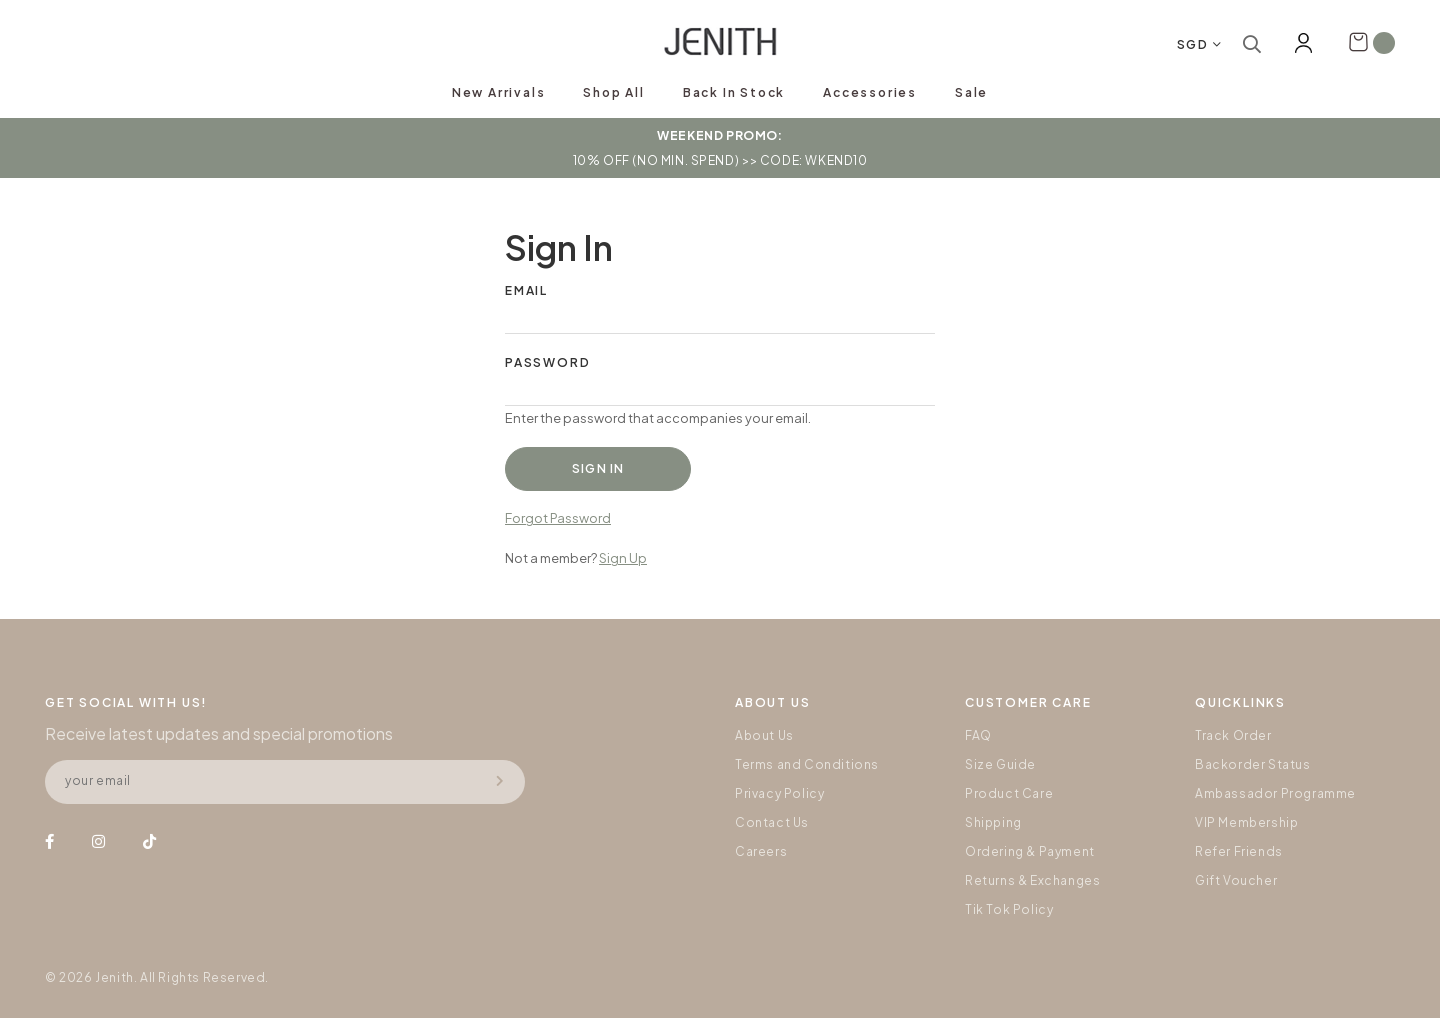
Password (547, 362)
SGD (1193, 44)
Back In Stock (734, 92)
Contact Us (772, 822)
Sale (971, 92)
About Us (764, 735)
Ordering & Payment (1030, 851)
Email (526, 290)
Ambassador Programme (1275, 793)
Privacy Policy (779, 793)
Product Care (1009, 793)
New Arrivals (499, 92)
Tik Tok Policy (1009, 909)
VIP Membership (1246, 822)
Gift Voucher (1236, 880)
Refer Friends (1239, 851)
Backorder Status (1253, 764)
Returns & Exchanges (1032, 880)
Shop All (613, 92)
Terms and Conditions (807, 764)
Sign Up (623, 558)
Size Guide (1000, 764)
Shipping (993, 822)
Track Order (1233, 735)
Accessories (870, 92)
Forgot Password (558, 518)
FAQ (978, 735)
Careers (761, 851)
